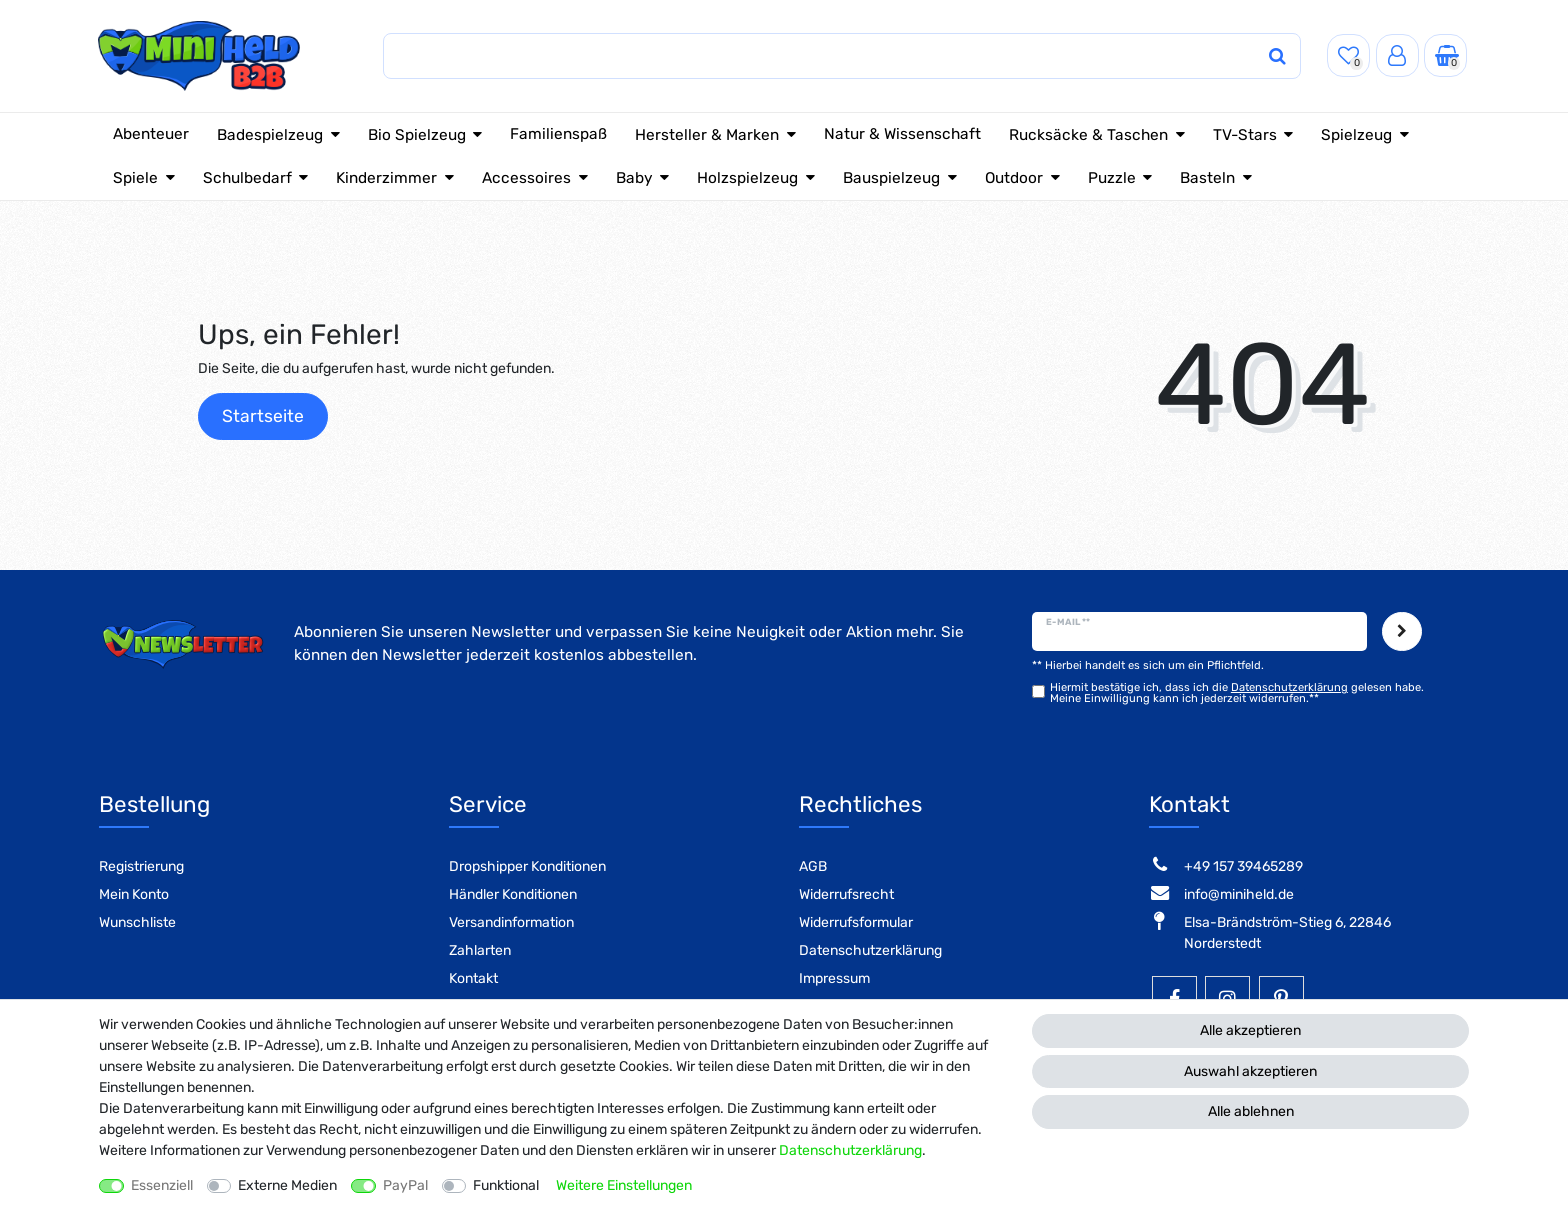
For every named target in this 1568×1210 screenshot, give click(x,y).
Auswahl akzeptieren (1250, 1071)
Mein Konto (134, 894)
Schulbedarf (247, 178)
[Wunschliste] (1348, 55)
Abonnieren (1402, 632)
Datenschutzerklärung (870, 950)
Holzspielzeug (747, 178)
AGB (813, 866)
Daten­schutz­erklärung (850, 1150)
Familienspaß (558, 134)
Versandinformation (511, 922)
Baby (634, 178)
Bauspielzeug (891, 178)
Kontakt (473, 978)
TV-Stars (1245, 135)
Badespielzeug (270, 135)
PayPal (405, 1185)
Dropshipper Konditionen (527, 866)
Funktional (506, 1185)
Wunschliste (137, 922)
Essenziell (162, 1185)
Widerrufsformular (856, 922)
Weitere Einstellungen (624, 1185)
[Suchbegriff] (800, 56)
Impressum (834, 978)
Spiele (135, 178)
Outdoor (1014, 178)
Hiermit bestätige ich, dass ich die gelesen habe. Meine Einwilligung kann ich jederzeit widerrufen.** (1237, 693)
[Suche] (1255, 56)
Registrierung (141, 866)
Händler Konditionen (513, 894)
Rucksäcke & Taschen (1088, 135)
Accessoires (526, 178)
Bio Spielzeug (417, 135)
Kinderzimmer (386, 178)
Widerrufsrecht (846, 894)
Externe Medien (287, 1185)
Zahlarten (480, 950)
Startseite (263, 416)
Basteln (1207, 178)
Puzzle (1112, 178)
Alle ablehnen (1251, 1111)
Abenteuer (151, 134)
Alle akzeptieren (1250, 1030)
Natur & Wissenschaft (902, 134)
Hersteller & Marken (707, 135)
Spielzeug (1356, 135)
